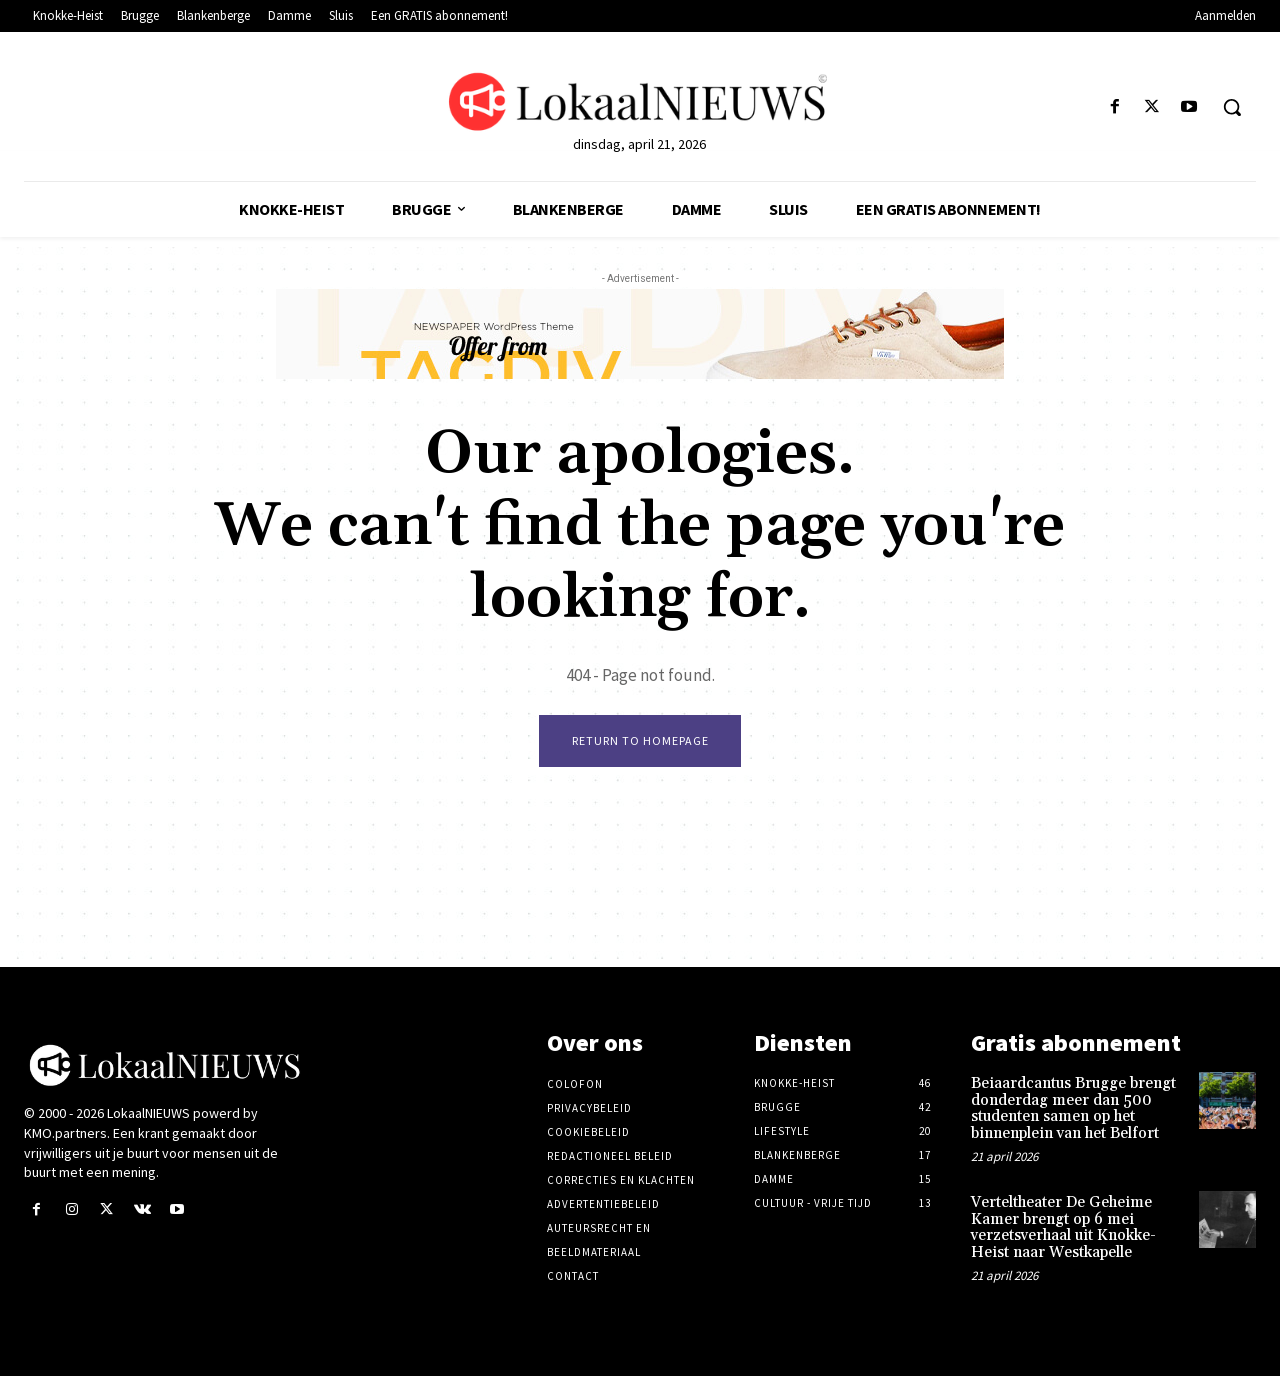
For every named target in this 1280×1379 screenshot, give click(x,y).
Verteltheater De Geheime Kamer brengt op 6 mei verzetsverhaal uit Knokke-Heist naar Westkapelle (1063, 1230)
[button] (1232, 107)
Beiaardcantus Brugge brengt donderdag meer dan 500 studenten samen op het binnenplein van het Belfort (1073, 1111)
